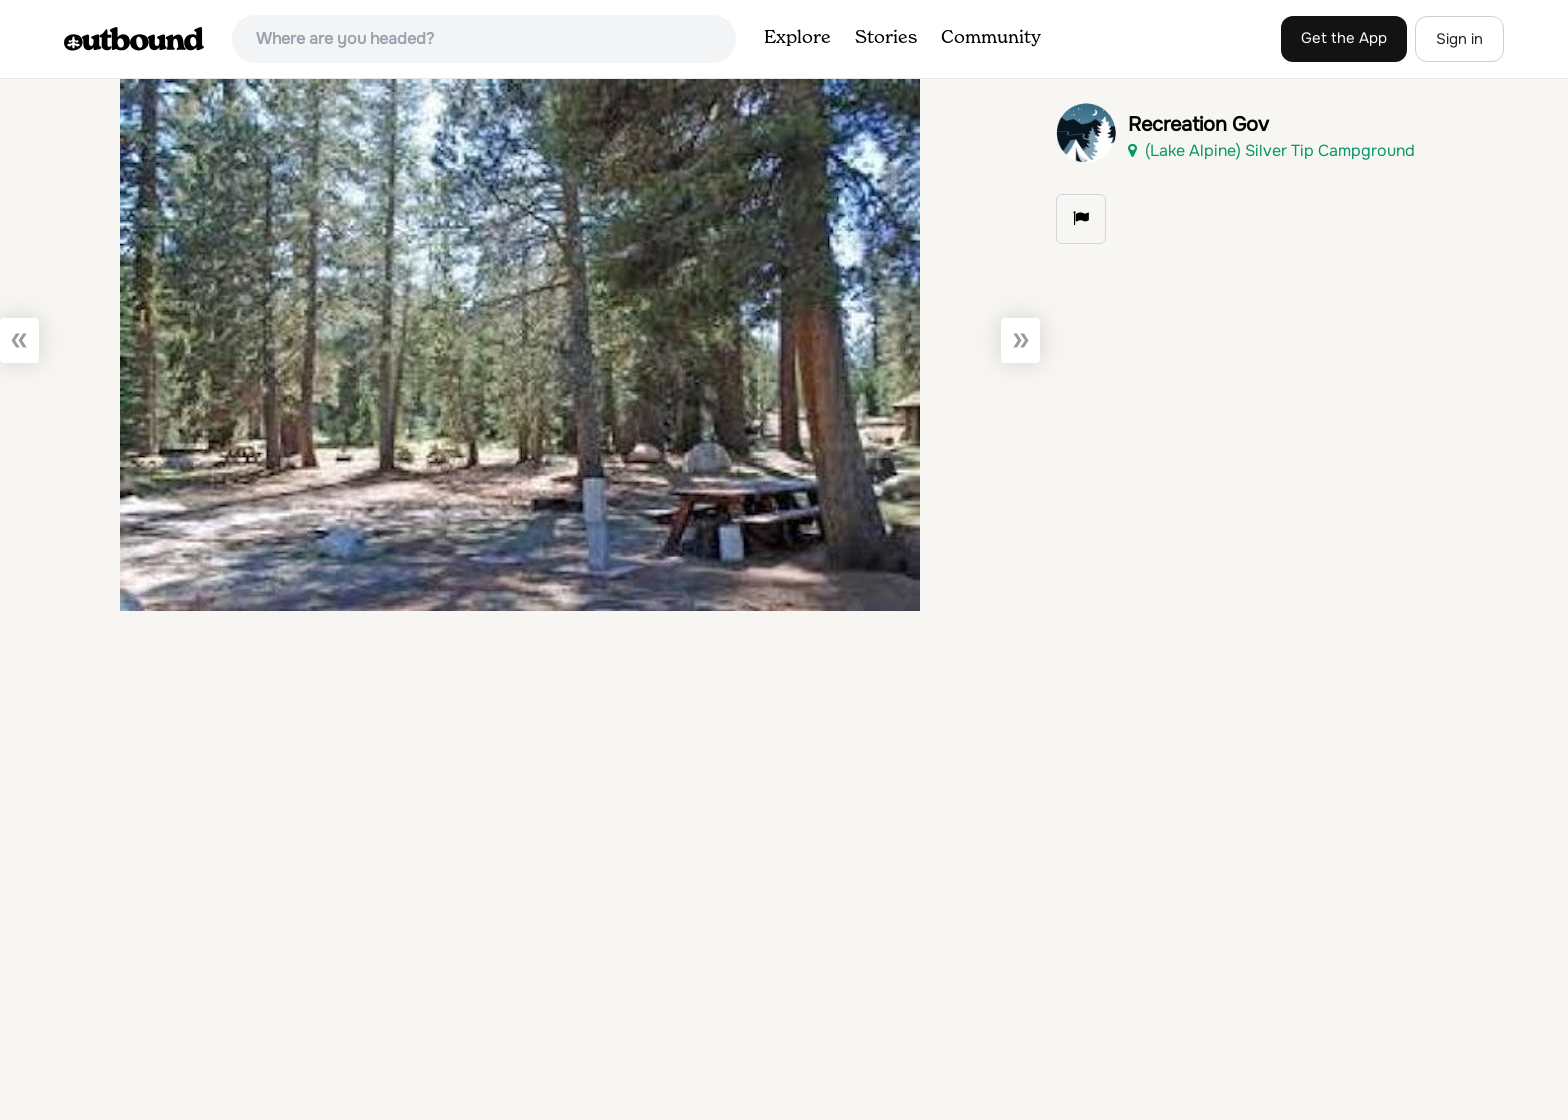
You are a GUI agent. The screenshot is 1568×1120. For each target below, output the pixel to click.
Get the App (1344, 38)
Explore (797, 38)
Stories (886, 38)
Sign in (1459, 39)
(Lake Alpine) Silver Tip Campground (1271, 150)
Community (991, 38)
